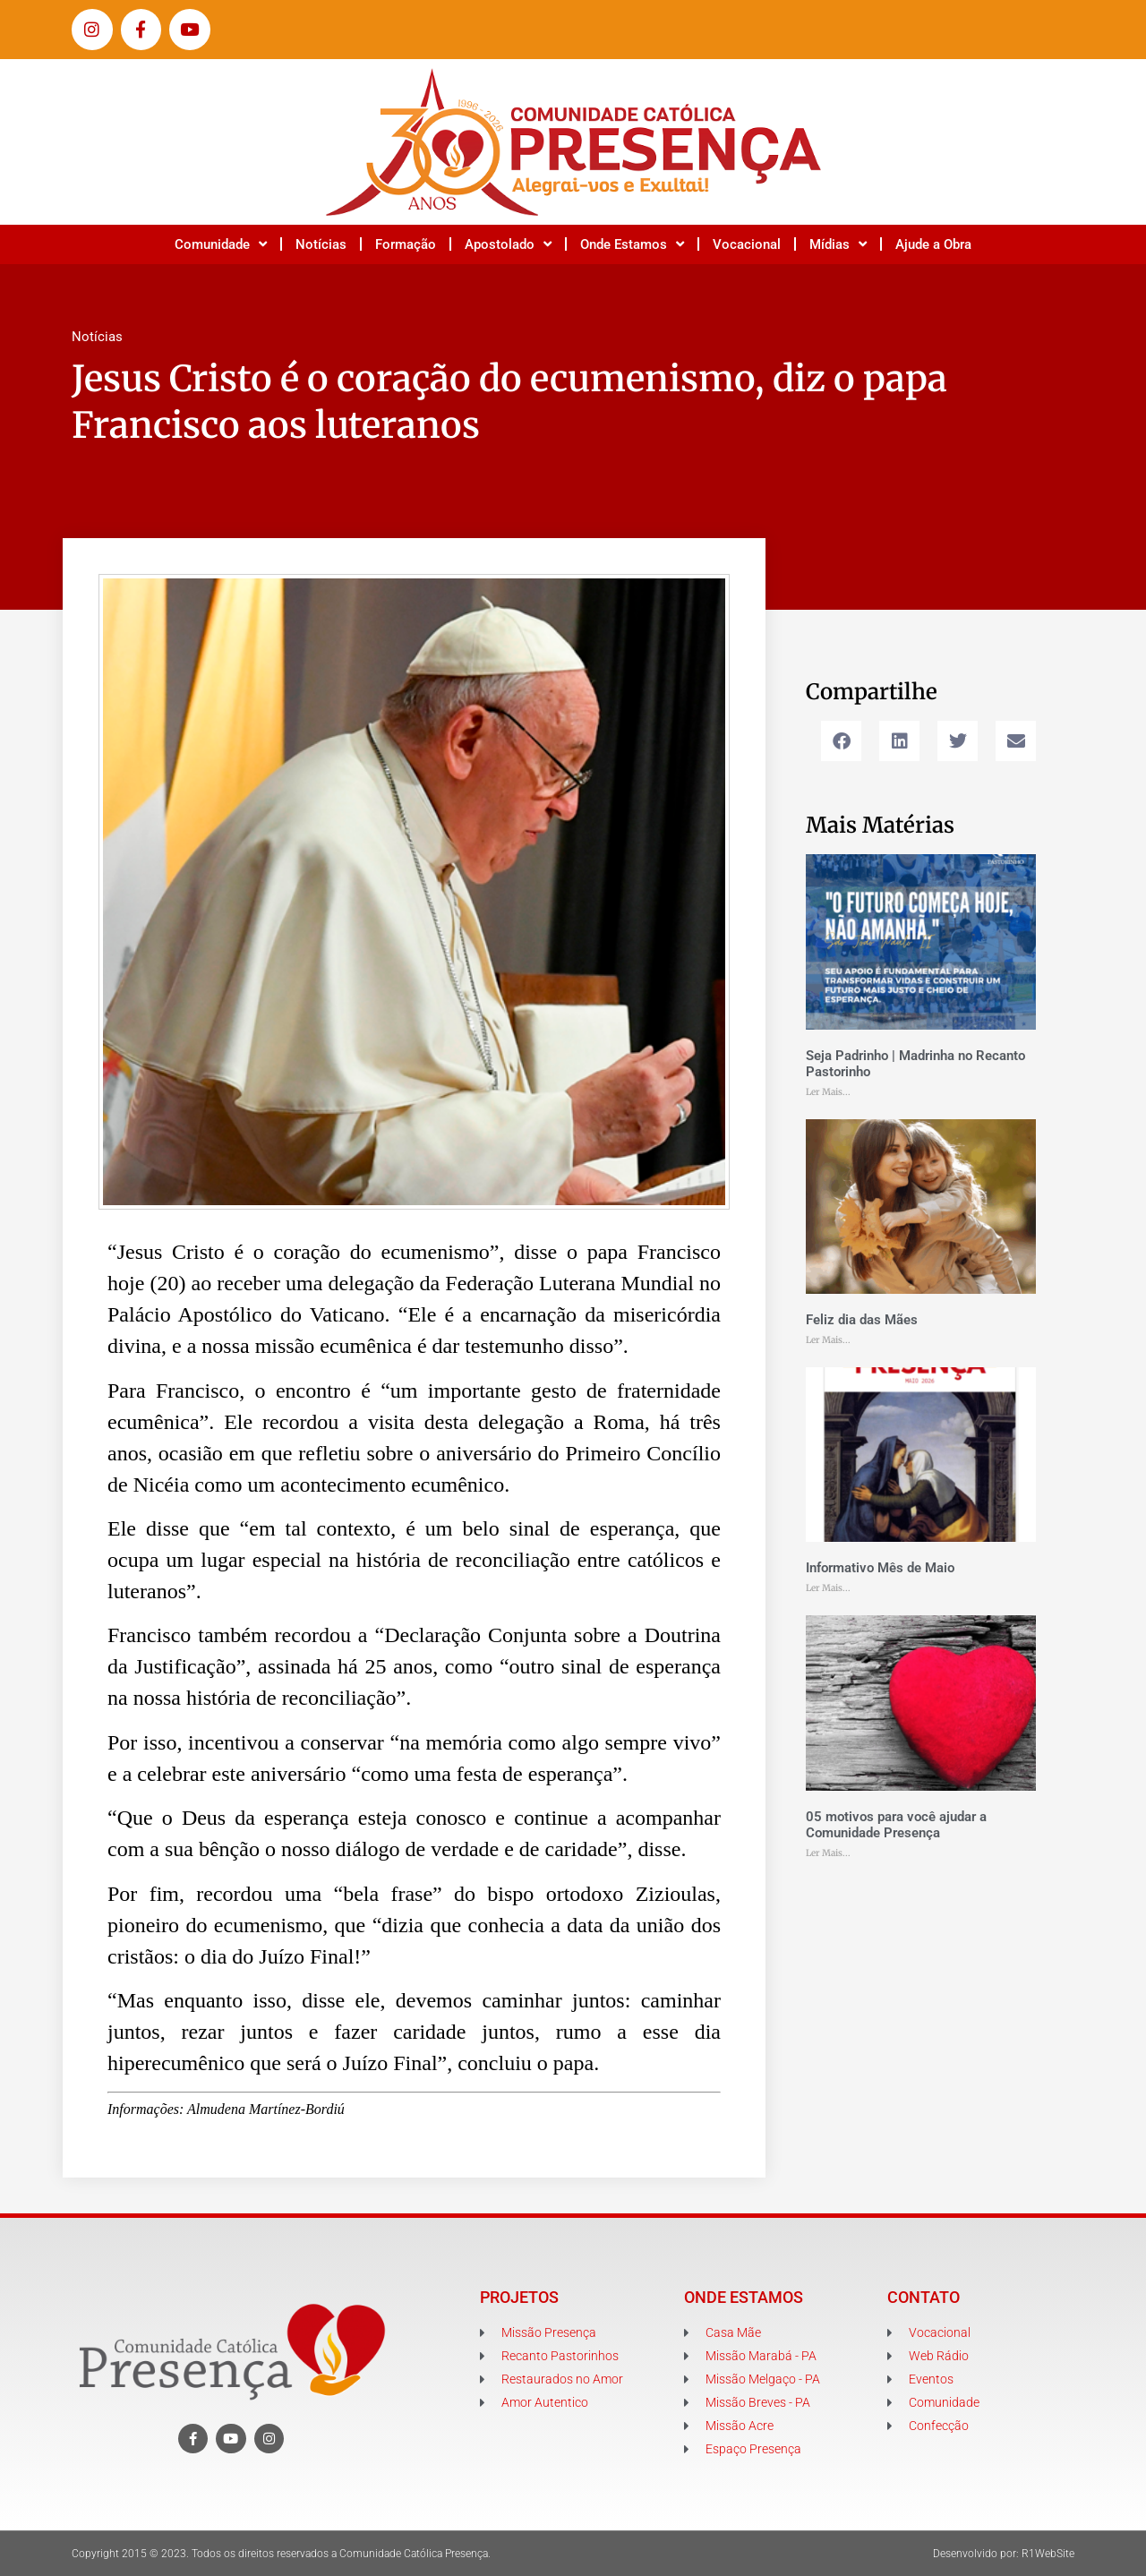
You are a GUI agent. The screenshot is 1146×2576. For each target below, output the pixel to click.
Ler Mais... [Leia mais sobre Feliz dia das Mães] (828, 1340)
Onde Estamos (632, 244)
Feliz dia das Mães (862, 1320)
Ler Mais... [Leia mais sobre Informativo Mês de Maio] (828, 1588)
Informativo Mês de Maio (880, 1568)
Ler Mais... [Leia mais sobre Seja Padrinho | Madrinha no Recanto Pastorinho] (828, 1092)
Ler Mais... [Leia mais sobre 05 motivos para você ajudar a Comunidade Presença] (828, 1853)
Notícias (320, 244)
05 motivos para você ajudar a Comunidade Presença (896, 1825)
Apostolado (508, 244)
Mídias (838, 244)
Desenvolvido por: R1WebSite (1003, 2553)
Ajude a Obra (933, 244)
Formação (405, 244)
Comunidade (221, 244)
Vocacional (747, 244)
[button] (841, 741)
